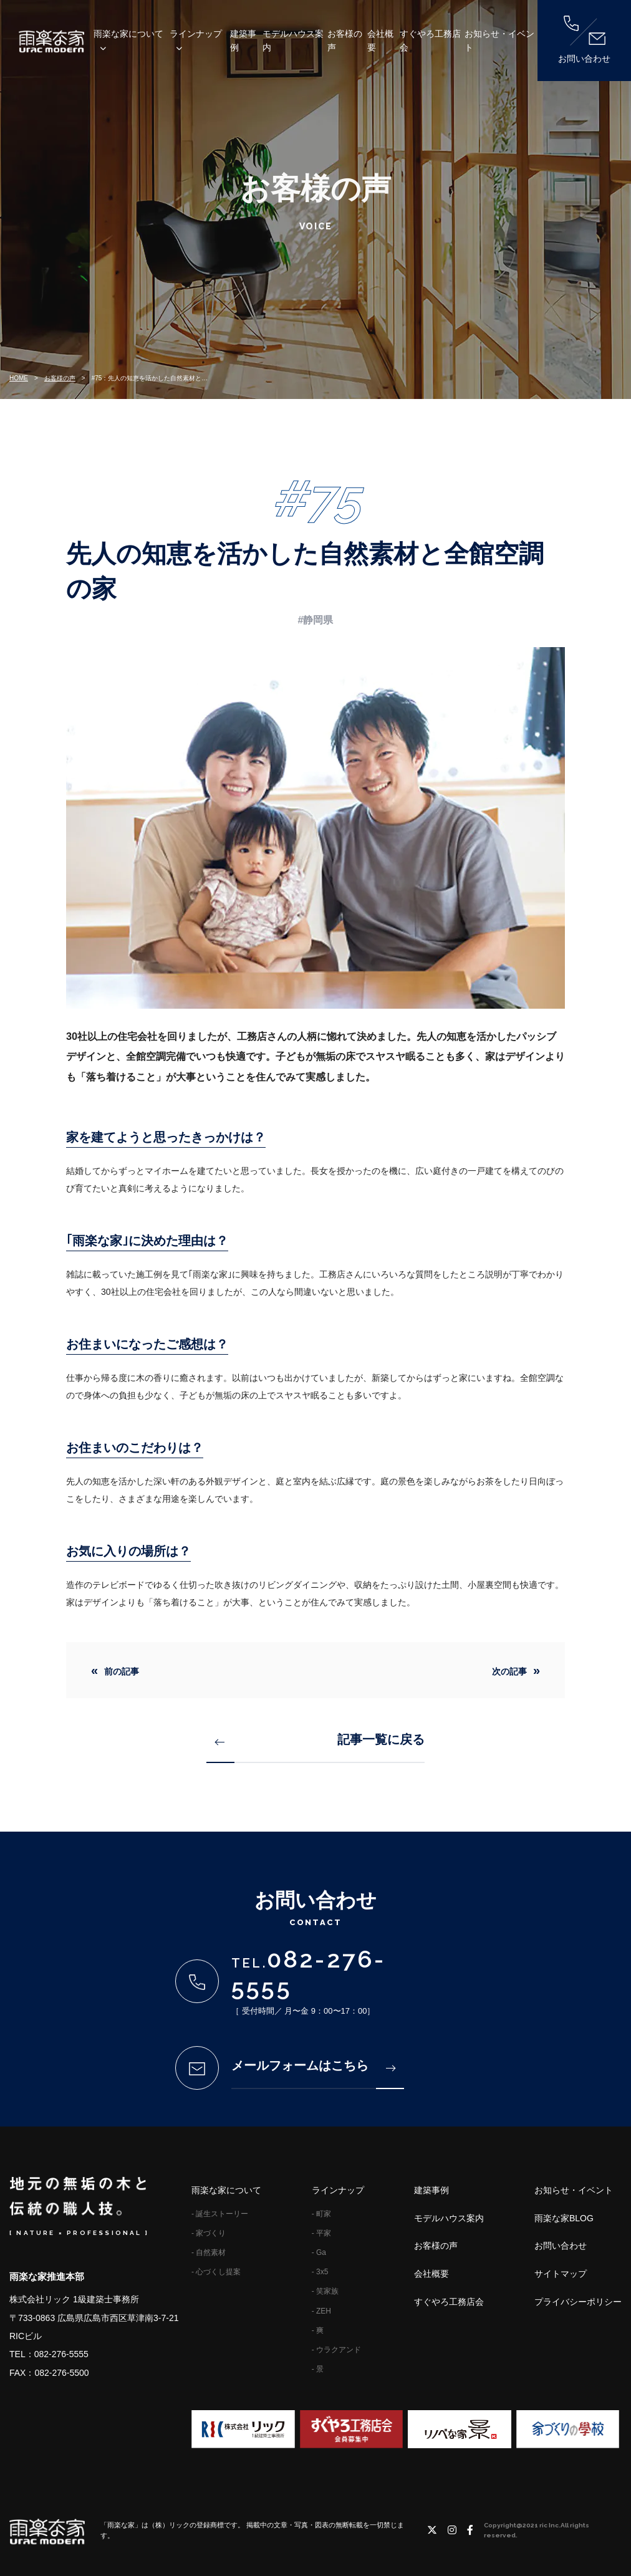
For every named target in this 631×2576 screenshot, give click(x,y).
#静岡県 (316, 620)
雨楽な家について (128, 34)
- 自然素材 (208, 2252)
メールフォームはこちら (313, 2065)
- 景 (318, 2369)
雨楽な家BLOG (564, 2218)
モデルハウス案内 (293, 40)
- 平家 (321, 2233)
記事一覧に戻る (320, 1739)
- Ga (319, 2252)
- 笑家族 (325, 2291)
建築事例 (243, 40)
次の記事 (509, 1671)
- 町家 (321, 2213)
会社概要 (380, 40)
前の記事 (121, 1671)
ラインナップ (196, 34)
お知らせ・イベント (499, 40)
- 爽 (318, 2330)
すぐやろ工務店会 (430, 40)
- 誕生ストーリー (219, 2213)
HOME (18, 378)
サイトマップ (560, 2274)
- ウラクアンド (336, 2349)
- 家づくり (208, 2233)
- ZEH (321, 2311)
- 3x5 (320, 2271)
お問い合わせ (584, 40)
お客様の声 (344, 40)
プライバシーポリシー (578, 2302)
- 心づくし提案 (216, 2271)
